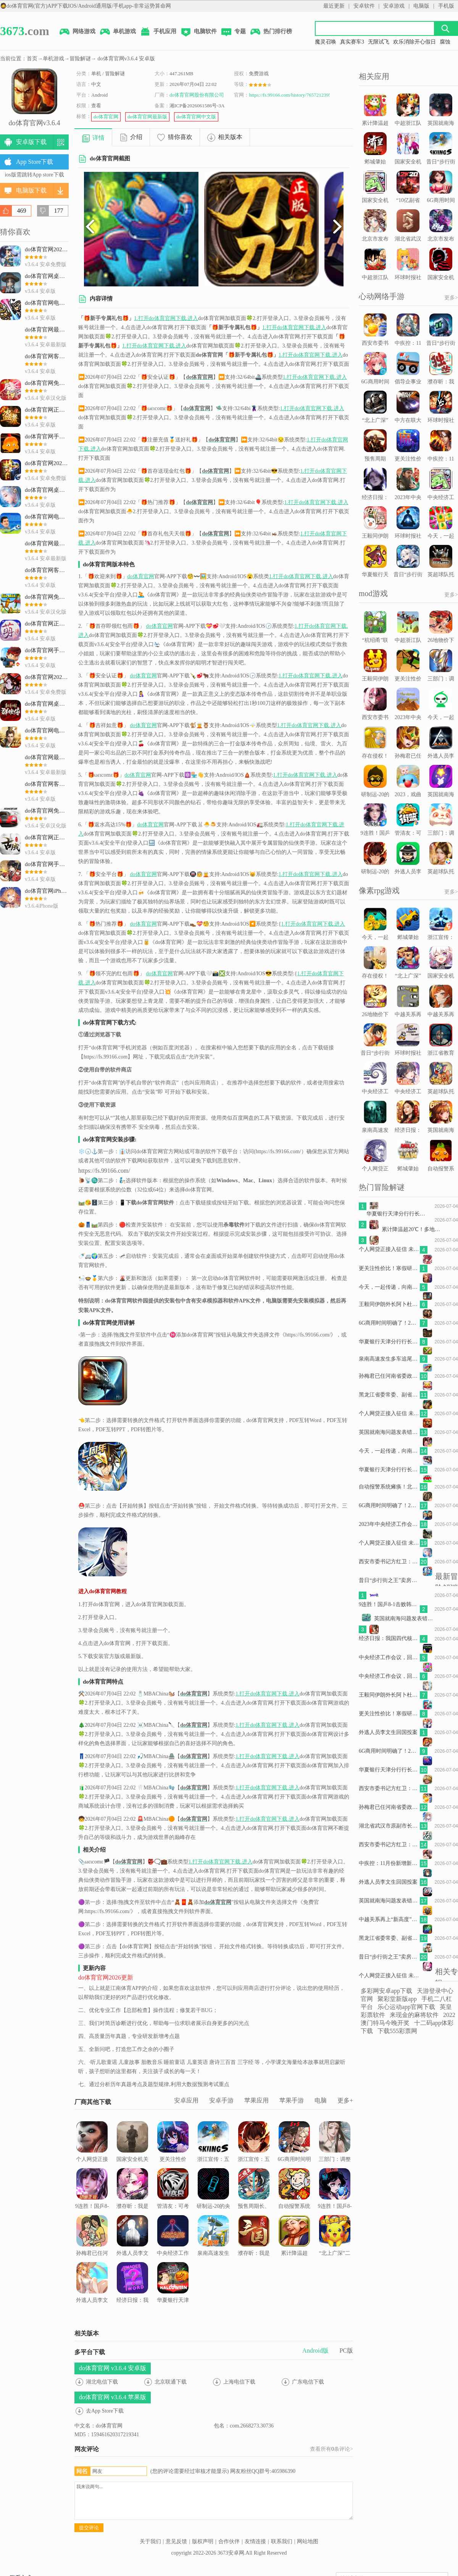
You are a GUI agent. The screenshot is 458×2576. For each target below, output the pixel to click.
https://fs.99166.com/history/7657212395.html (295, 95)
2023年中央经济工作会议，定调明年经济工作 (389, 1524)
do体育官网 (106, 117)
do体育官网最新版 (147, 117)
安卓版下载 (31, 142)
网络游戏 (77, 32)
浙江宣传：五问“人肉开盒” (213, 2146)
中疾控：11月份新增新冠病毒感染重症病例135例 (389, 1863)
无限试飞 (378, 42)
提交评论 (89, 2528)
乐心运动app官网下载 (406, 2007)
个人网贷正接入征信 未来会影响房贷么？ (92, 2151)
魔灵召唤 (325, 42)
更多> (451, 298)
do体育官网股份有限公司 (196, 95)
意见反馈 (176, 2541)
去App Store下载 (105, 2411)
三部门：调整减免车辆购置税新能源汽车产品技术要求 (335, 2156)
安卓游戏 (394, 6)
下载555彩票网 (397, 2031)
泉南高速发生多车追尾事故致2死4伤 (213, 2245)
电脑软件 (198, 32)
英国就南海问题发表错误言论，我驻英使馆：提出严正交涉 (389, 1432)
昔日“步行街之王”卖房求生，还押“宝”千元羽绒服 (389, 1580)
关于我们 (150, 2541)
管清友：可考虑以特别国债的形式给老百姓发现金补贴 (173, 2203)
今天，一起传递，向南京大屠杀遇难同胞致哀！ (389, 1287)
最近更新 (334, 6)
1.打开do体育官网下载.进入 (166, 318)
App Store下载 (34, 161)
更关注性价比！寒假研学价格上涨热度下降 (173, 2156)
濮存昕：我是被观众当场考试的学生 (132, 2198)
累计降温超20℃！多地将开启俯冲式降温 (294, 2250)
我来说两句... (213, 2501)
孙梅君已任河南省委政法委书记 (92, 2245)
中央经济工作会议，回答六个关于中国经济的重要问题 (173, 2250)
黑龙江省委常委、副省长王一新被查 (389, 1395)
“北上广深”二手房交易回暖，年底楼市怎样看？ (335, 2250)
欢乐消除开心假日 (414, 42)
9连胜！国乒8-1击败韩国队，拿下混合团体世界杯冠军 (92, 2207)
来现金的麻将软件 (414, 2015)
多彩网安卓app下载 (386, 1991)
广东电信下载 (308, 2382)
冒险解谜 (80, 58)
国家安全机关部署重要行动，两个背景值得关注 (132, 2156)
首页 (32, 58)
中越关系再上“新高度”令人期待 (389, 1919)
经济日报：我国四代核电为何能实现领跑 (132, 2292)
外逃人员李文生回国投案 (132, 2240)
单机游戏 (117, 32)
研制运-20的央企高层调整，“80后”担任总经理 (214, 2203)
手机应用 (158, 32)
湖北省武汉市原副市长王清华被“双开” (389, 1826)
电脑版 (421, 6)
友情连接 (255, 2541)
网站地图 (307, 2541)
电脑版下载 (31, 190)
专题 (233, 32)
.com (24, 31)
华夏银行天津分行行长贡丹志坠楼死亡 (173, 2292)
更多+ (345, 2100)
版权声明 (202, 2541)
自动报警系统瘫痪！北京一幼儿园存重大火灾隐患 (294, 2203)
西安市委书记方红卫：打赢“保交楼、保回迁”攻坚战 (389, 1561)
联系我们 (281, 2541)
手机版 (446, 6)
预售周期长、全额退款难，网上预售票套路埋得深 (254, 2203)
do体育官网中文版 (196, 117)
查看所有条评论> (331, 2449)
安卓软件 (364, 6)
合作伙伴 (229, 2541)
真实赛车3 (352, 42)
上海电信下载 (239, 2382)
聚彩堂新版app (397, 1999)
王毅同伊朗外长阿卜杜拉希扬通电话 (389, 1304)
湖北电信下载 (102, 2382)
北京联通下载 (171, 2382)
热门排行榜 (271, 32)
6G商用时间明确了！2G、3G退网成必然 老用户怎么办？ (294, 2160)
